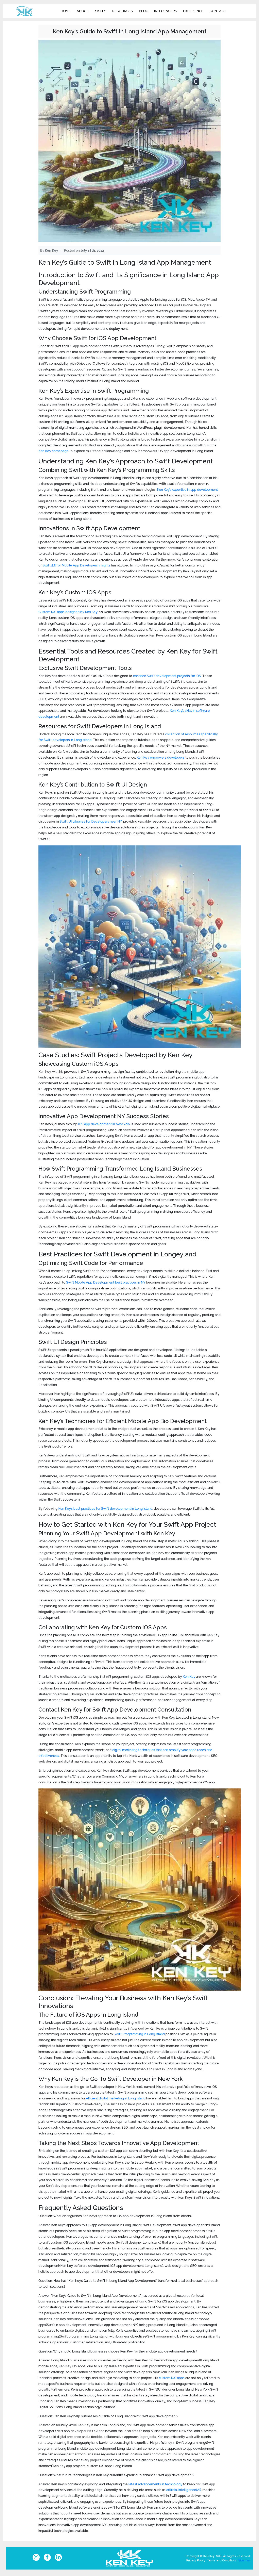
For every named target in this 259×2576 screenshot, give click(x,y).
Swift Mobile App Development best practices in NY (105, 1281)
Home (40, 10)
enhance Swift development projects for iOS (167, 674)
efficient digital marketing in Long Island (115, 2097)
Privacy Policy (195, 2560)
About (57, 10)
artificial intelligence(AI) (183, 2488)
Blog (117, 10)
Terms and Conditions (222, 2560)
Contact (191, 10)
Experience (167, 10)
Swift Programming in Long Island (139, 2033)
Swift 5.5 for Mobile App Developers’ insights (76, 564)
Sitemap (244, 2560)
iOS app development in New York (104, 1122)
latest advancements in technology (155, 2482)
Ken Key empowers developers (161, 756)
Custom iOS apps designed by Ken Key (67, 610)
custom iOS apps (172, 2376)
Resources (96, 10)
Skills (74, 10)
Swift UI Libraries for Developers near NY (91, 820)
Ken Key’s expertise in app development (187, 488)
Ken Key (189, 1675)
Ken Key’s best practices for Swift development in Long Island (105, 1507)
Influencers (139, 10)
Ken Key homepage (53, 449)
